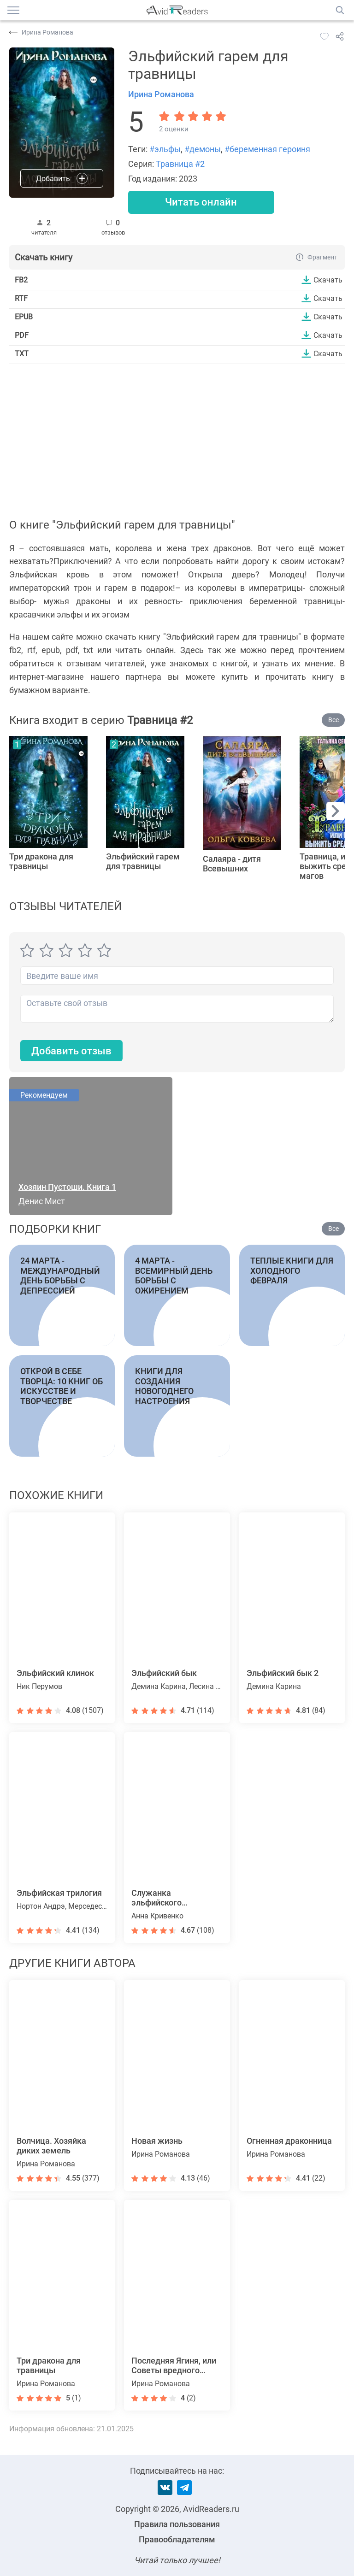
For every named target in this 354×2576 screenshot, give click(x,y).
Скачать (327, 280)
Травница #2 (180, 164)
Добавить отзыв (71, 1051)
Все (333, 720)
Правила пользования (177, 2524)
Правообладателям (177, 2539)
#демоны (202, 149)
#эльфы (165, 149)
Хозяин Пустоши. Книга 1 (67, 1187)
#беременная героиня (267, 149)
